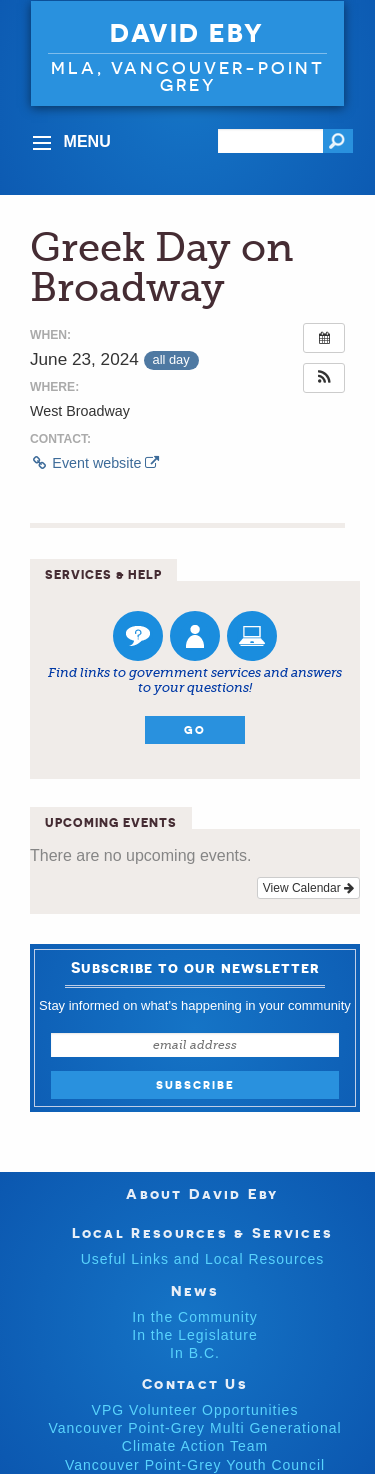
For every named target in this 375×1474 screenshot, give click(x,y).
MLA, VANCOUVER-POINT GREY (188, 76)
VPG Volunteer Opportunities (195, 1410)
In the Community (195, 1317)
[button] (324, 378)
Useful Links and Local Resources (203, 1259)
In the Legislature (194, 1335)
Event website (94, 463)
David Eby (187, 33)
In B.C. (195, 1353)
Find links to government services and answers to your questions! (195, 680)
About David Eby (202, 1193)
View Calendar (308, 888)
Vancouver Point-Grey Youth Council (195, 1465)
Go (195, 730)
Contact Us (195, 1383)
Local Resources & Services (203, 1232)
